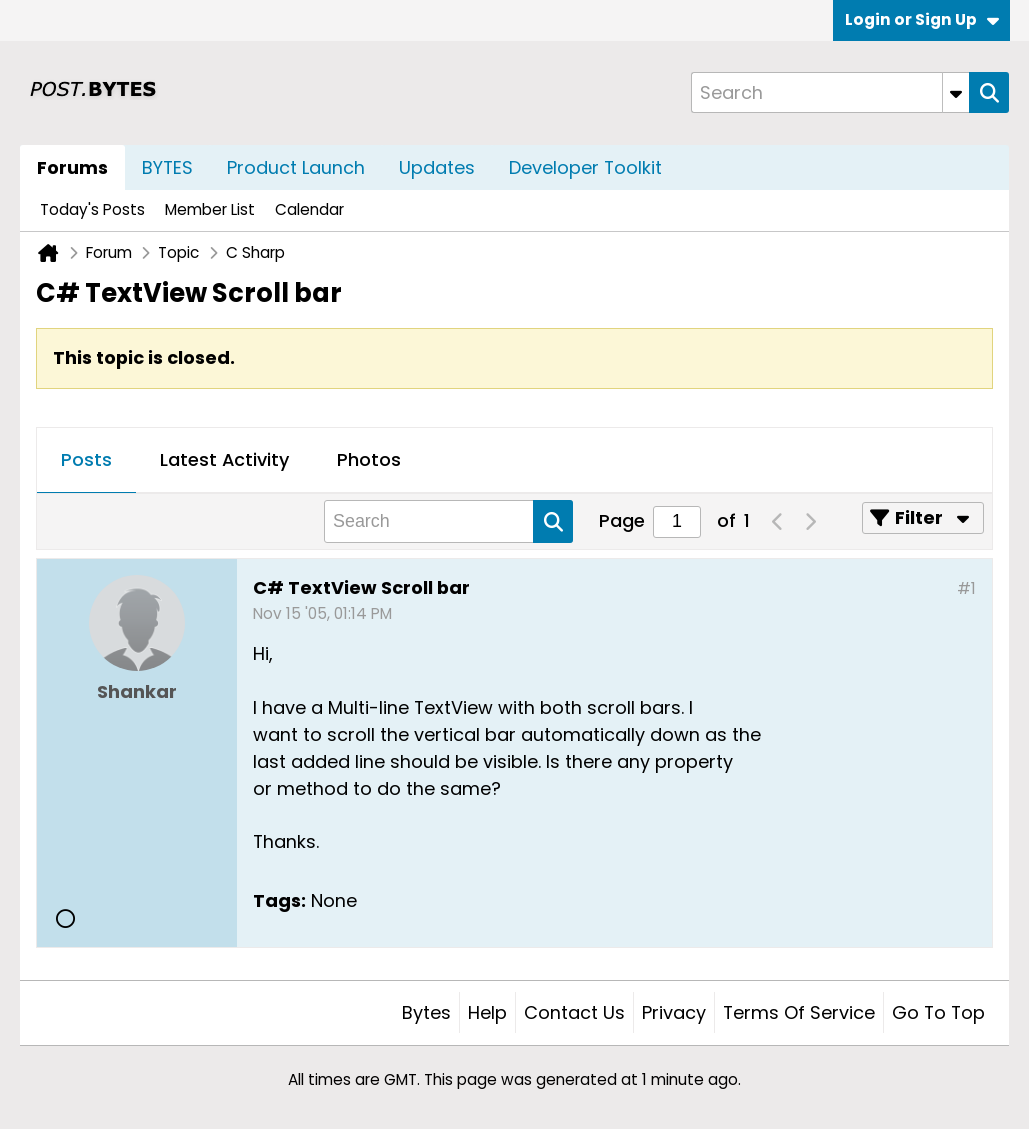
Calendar (309, 209)
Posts (86, 459)
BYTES (167, 167)
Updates (437, 167)
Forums (72, 167)
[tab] (86, 461)
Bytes (426, 1012)
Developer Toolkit (585, 167)
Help (487, 1012)
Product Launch (296, 167)
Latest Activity (224, 459)
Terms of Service (799, 1012)
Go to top (938, 1012)
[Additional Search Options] (956, 92)
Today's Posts (92, 209)
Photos (369, 459)
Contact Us (574, 1012)
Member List (210, 209)
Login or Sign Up (922, 19)
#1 (966, 588)
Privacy (674, 1012)
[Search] (830, 92)
